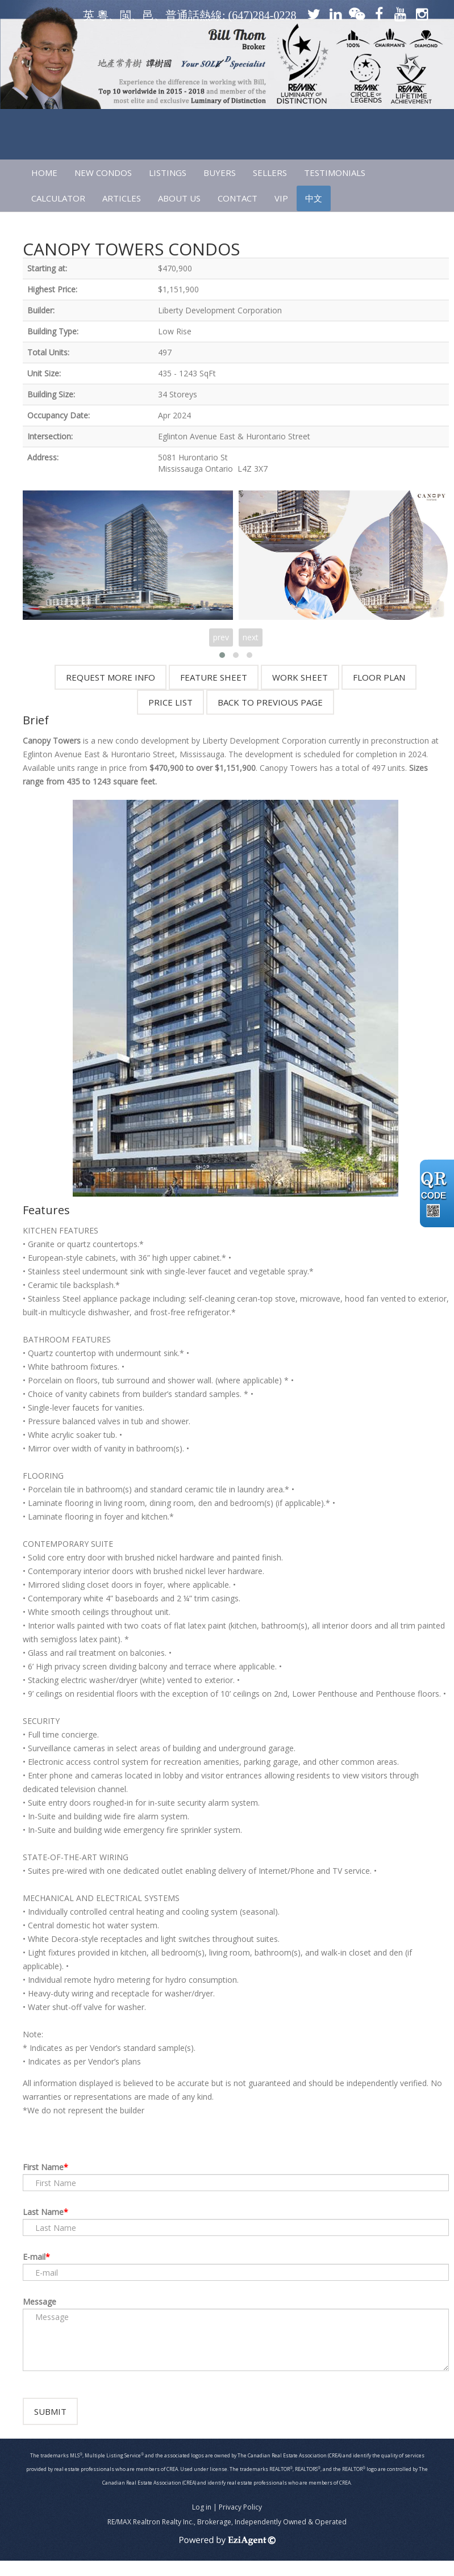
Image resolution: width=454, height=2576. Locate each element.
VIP (281, 198)
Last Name (43, 2211)
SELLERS (270, 172)
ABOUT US (179, 198)
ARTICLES (121, 198)
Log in (201, 2522)
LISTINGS (167, 172)
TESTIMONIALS (334, 172)
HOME (44, 172)
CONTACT (237, 198)
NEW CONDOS (103, 172)
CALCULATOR (58, 198)
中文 (313, 198)
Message (39, 2301)
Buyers (219, 172)
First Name (43, 2167)
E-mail (34, 2256)
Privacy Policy (240, 2522)
